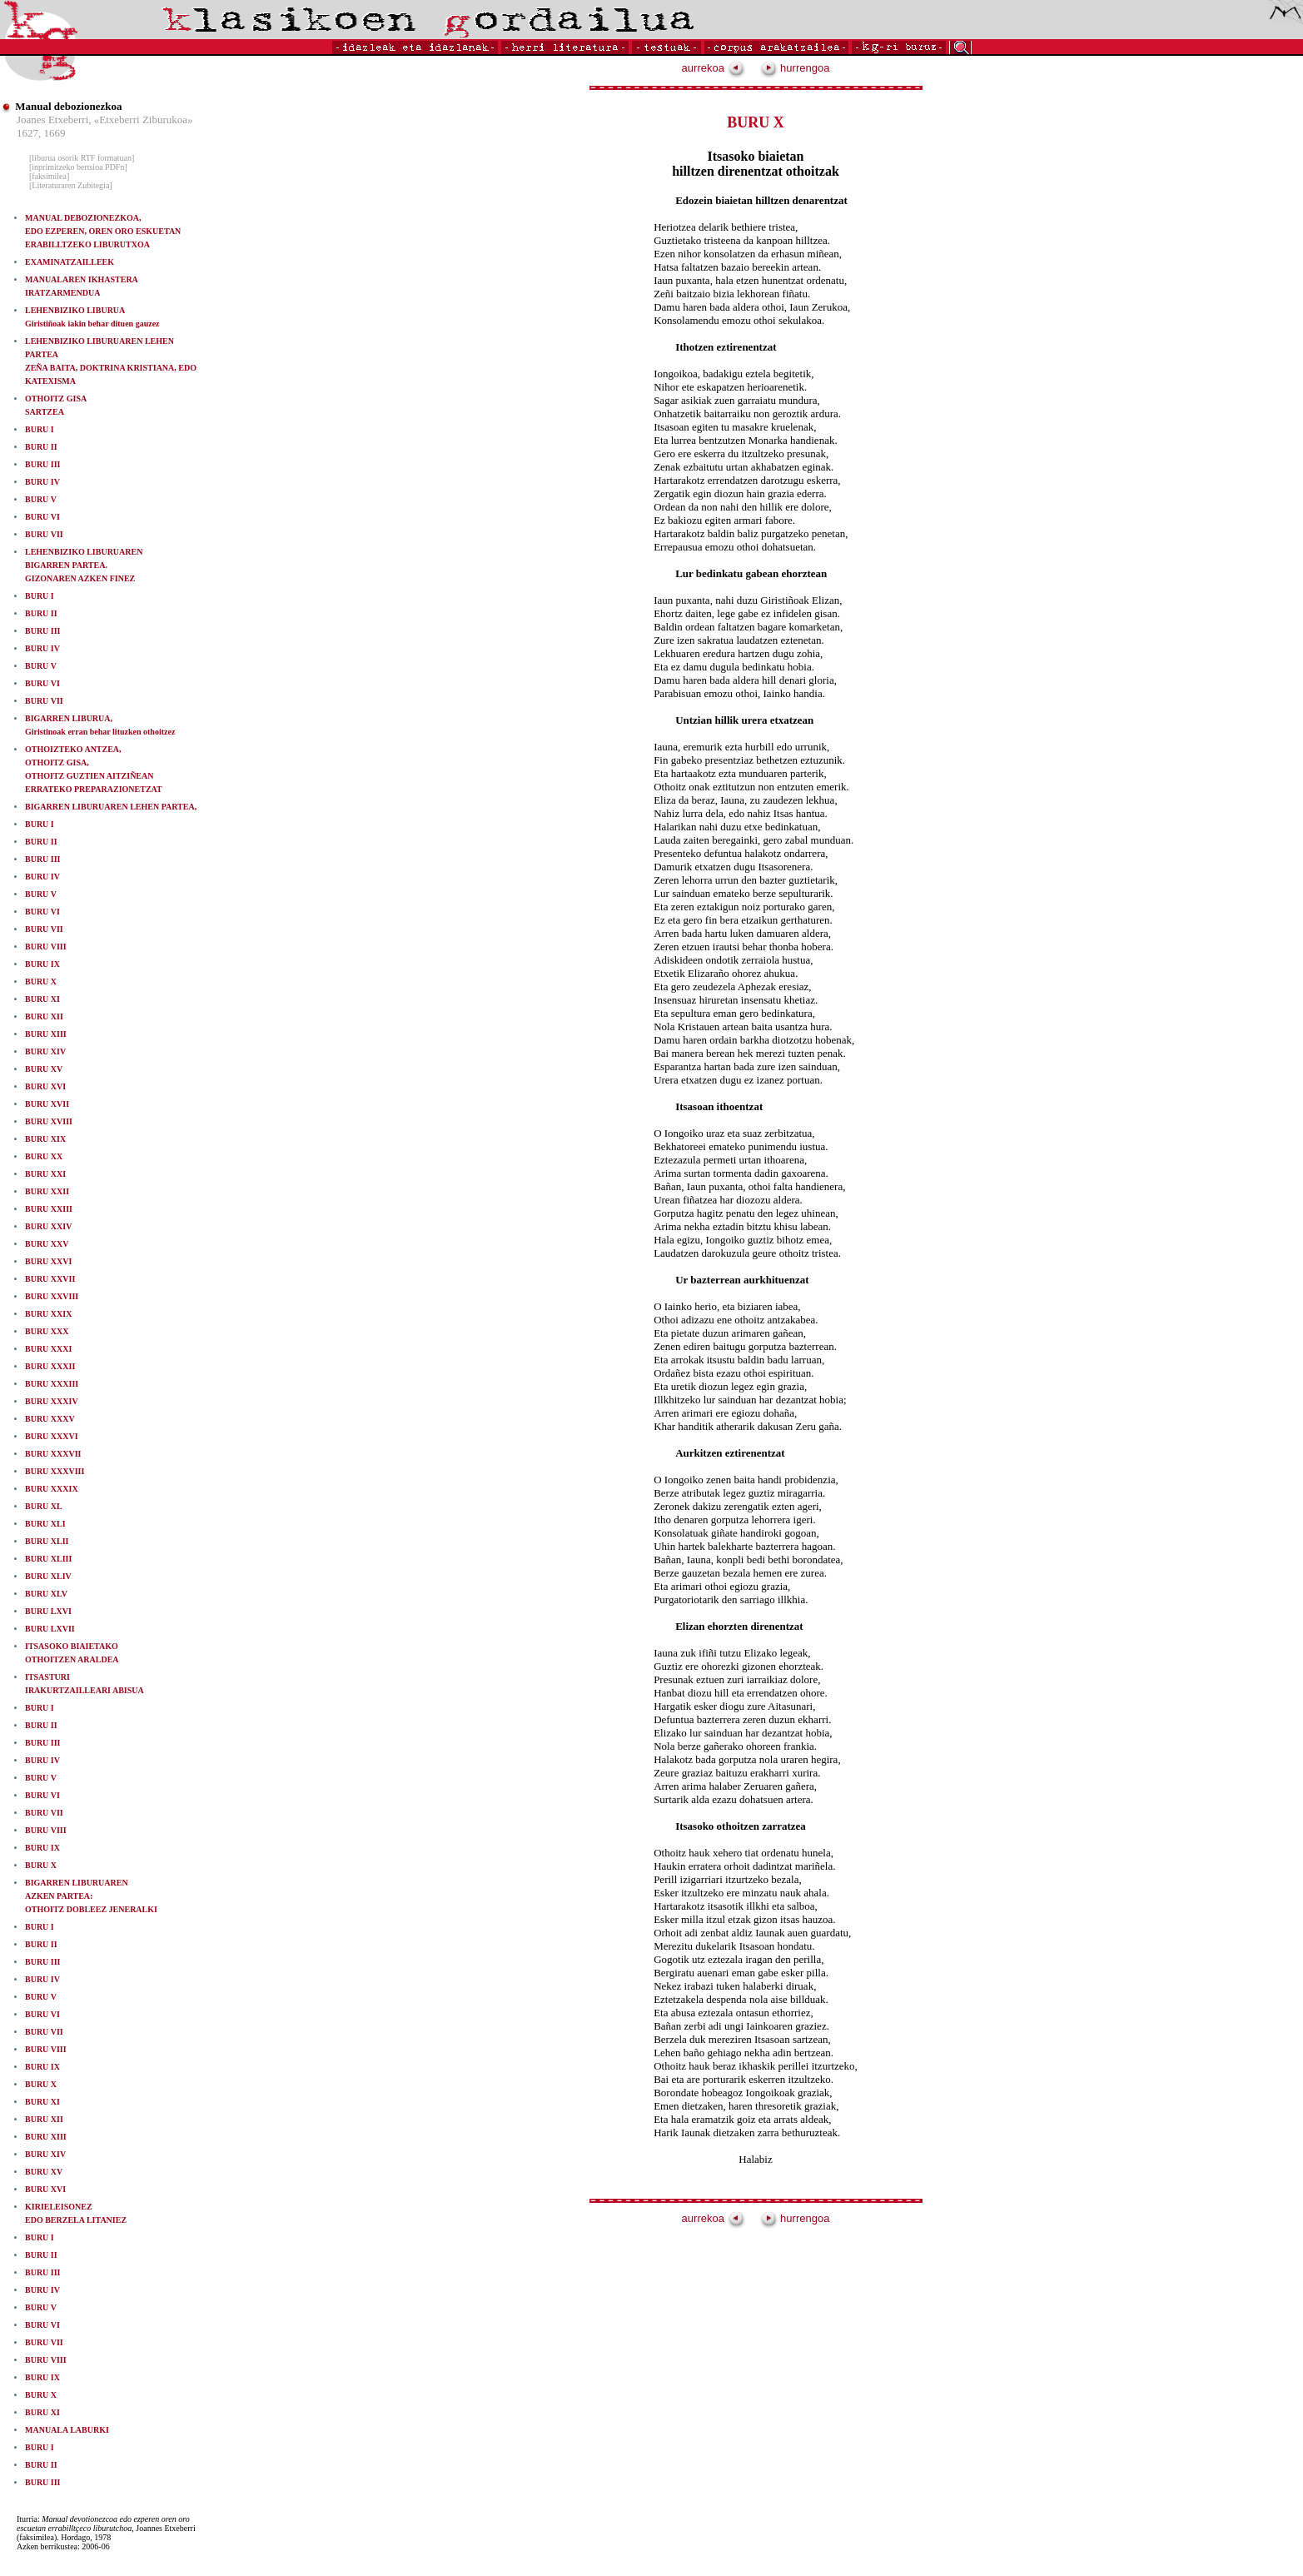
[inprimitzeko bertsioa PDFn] (78, 167)
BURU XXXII (50, 1366)
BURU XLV (46, 1593)
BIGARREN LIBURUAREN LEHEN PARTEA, (110, 806)
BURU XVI (45, 1086)
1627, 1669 (41, 133)
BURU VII (44, 534)
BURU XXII (47, 1191)
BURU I (39, 429)
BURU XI (42, 999)
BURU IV (42, 481)
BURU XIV (45, 1051)
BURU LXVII (50, 1628)
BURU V (41, 499)
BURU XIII (46, 1034)
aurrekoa (713, 68)
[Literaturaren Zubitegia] (70, 185)
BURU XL (43, 1506)
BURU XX (43, 1156)
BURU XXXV (50, 1418)
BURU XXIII (48, 1208)
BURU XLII (47, 1541)
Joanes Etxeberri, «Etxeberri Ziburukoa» (105, 119)
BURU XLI (45, 1523)
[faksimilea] (49, 176)
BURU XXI (45, 1173)
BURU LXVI (48, 1611)
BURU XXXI (48, 1348)
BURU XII (44, 1016)
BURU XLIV (48, 1576)
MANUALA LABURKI (67, 2429)
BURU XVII (47, 1104)
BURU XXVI (48, 1261)
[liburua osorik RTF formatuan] (81, 157)
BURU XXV (47, 1243)
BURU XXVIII (51, 1296)
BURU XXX (47, 1331)
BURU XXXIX (51, 1488)
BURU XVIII (48, 1121)
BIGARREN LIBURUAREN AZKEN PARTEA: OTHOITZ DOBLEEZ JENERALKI (91, 1896)
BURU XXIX (48, 1313)
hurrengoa (795, 68)
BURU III (43, 464)
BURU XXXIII (51, 1383)
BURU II (41, 446)
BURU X (41, 981)
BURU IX (42, 964)
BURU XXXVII (53, 1453)
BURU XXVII (50, 1278)
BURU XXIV (48, 1226)
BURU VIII (46, 946)
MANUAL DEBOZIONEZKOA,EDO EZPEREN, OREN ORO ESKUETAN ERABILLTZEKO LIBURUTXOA (103, 231)
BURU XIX (45, 1139)
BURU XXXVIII (54, 1471)
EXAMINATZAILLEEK (69, 262)
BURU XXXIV (51, 1401)
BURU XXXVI (51, 1436)
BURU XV (43, 1069)
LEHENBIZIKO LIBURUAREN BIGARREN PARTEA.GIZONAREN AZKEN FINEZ (83, 565)
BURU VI (42, 516)
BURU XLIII (48, 1558)
